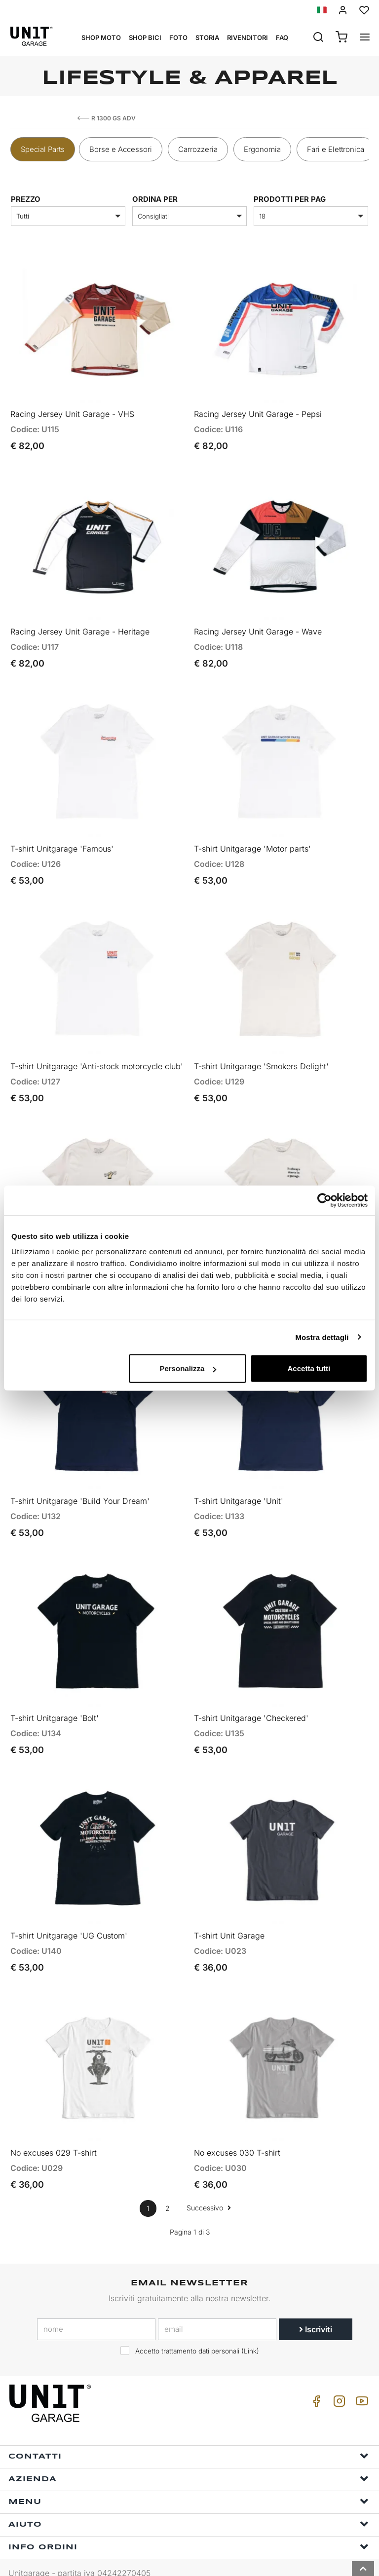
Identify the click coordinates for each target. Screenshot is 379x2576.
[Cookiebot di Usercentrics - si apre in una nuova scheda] (324, 1200)
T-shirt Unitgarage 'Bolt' (54, 1701)
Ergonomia (262, 149)
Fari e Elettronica (335, 149)
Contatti (188, 2433)
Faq (282, 37)
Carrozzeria (198, 149)
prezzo (25, 199)
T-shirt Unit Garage (229, 1915)
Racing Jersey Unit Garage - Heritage (80, 627)
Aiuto (188, 2501)
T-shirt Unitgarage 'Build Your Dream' (80, 1486)
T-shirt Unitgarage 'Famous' (62, 841)
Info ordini (188, 2524)
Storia (207, 37)
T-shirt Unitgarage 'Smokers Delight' (261, 1056)
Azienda (188, 2456)
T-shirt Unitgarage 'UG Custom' (68, 1915)
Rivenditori (247, 37)
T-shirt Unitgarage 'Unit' (238, 1486)
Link (250, 2328)
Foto (178, 37)
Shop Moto (101, 37)
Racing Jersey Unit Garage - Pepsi (258, 411)
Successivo (209, 2185)
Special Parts (43, 149)
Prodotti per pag (290, 199)
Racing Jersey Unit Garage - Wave (258, 627)
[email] (217, 2306)
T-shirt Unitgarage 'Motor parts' (252, 841)
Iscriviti (315, 2307)
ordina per (155, 199)
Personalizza (187, 1368)
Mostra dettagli (321, 1337)
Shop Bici (145, 37)
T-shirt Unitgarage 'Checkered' (251, 1701)
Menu (188, 2478)
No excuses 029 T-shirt (53, 2130)
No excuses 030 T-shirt (237, 2130)
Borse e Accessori (120, 149)
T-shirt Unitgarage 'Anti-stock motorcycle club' (96, 1056)
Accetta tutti (309, 1368)
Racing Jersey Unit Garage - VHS (72, 411)
